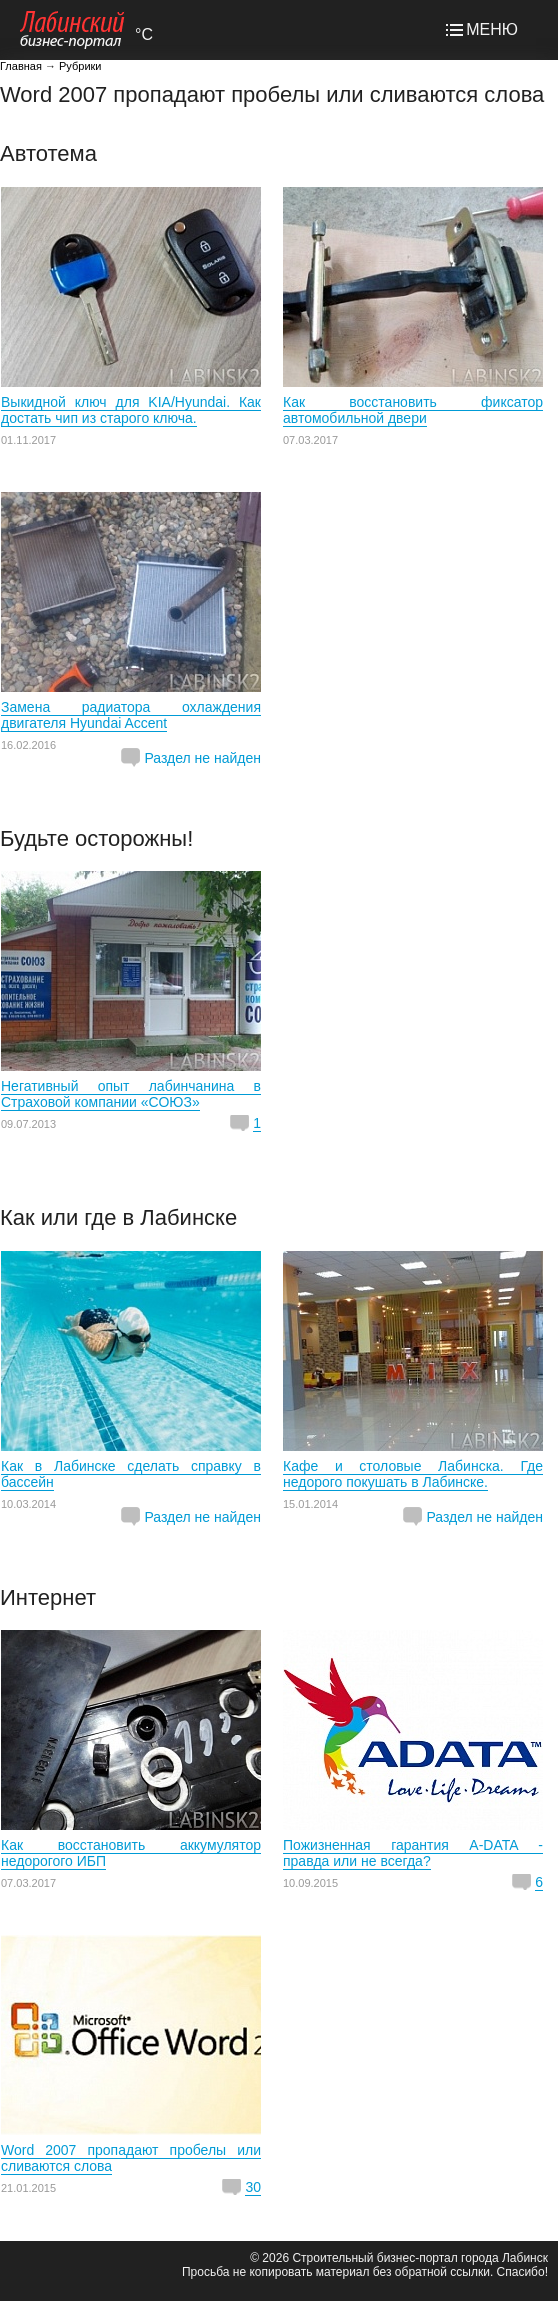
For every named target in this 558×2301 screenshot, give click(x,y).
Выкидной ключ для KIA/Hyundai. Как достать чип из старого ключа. (131, 410)
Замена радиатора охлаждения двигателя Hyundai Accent (131, 715)
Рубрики (80, 66)
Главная (21, 66)
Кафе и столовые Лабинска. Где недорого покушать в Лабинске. (413, 1474)
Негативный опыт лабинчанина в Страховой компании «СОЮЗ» (131, 1094)
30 (253, 2187)
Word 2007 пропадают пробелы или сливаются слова (131, 2158)
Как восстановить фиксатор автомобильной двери (413, 410)
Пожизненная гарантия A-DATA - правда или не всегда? (413, 1853)
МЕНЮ (492, 29)
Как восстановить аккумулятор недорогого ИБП (131, 1853)
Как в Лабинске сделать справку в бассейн (131, 1474)
